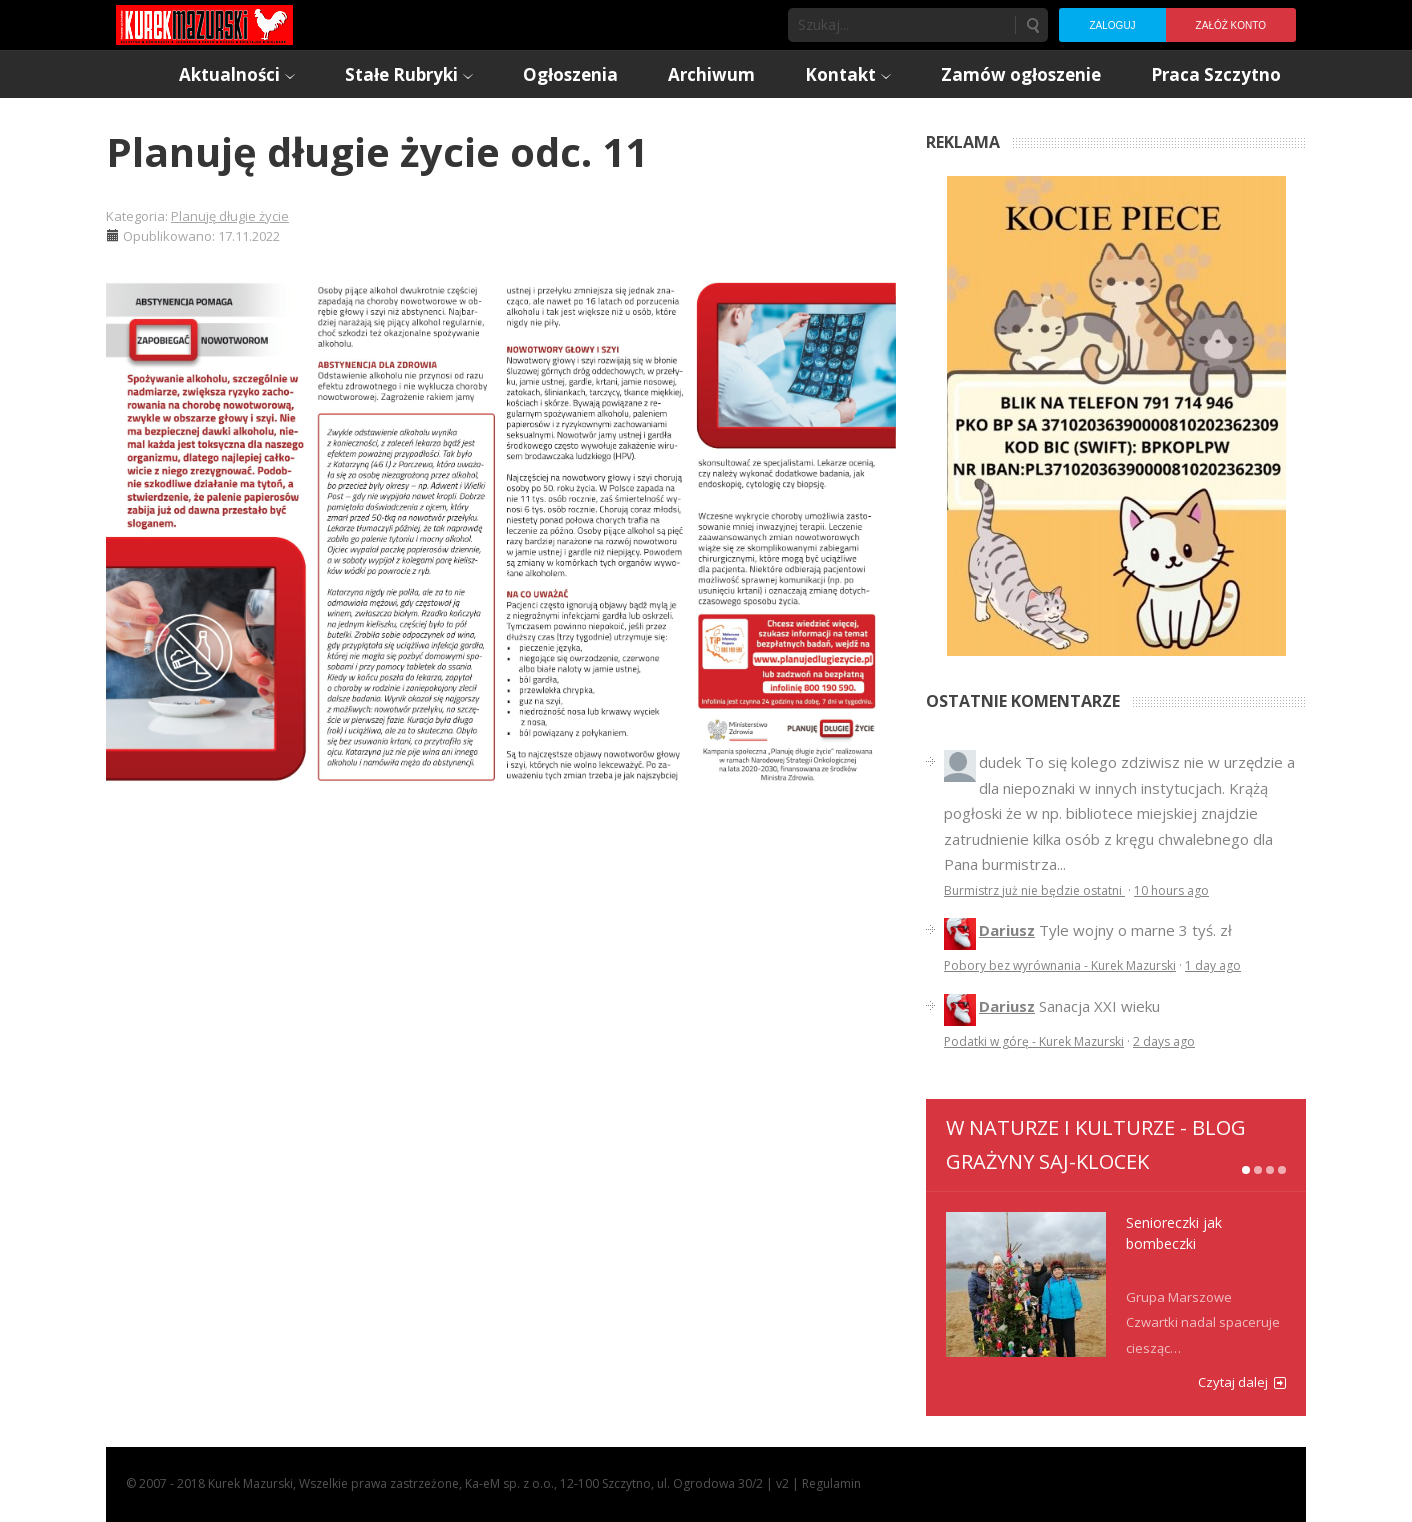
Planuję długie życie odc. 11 (377, 151)
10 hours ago (1171, 890)
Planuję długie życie (230, 216)
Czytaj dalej (1233, 1382)
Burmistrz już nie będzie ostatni (1034, 890)
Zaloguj (1112, 25)
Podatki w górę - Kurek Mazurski (1034, 1041)
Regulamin (831, 1483)
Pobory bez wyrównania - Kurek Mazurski (1060, 965)
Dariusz (1007, 930)
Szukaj (1032, 25)
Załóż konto (1231, 25)
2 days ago (1164, 1041)
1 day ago (1213, 965)
